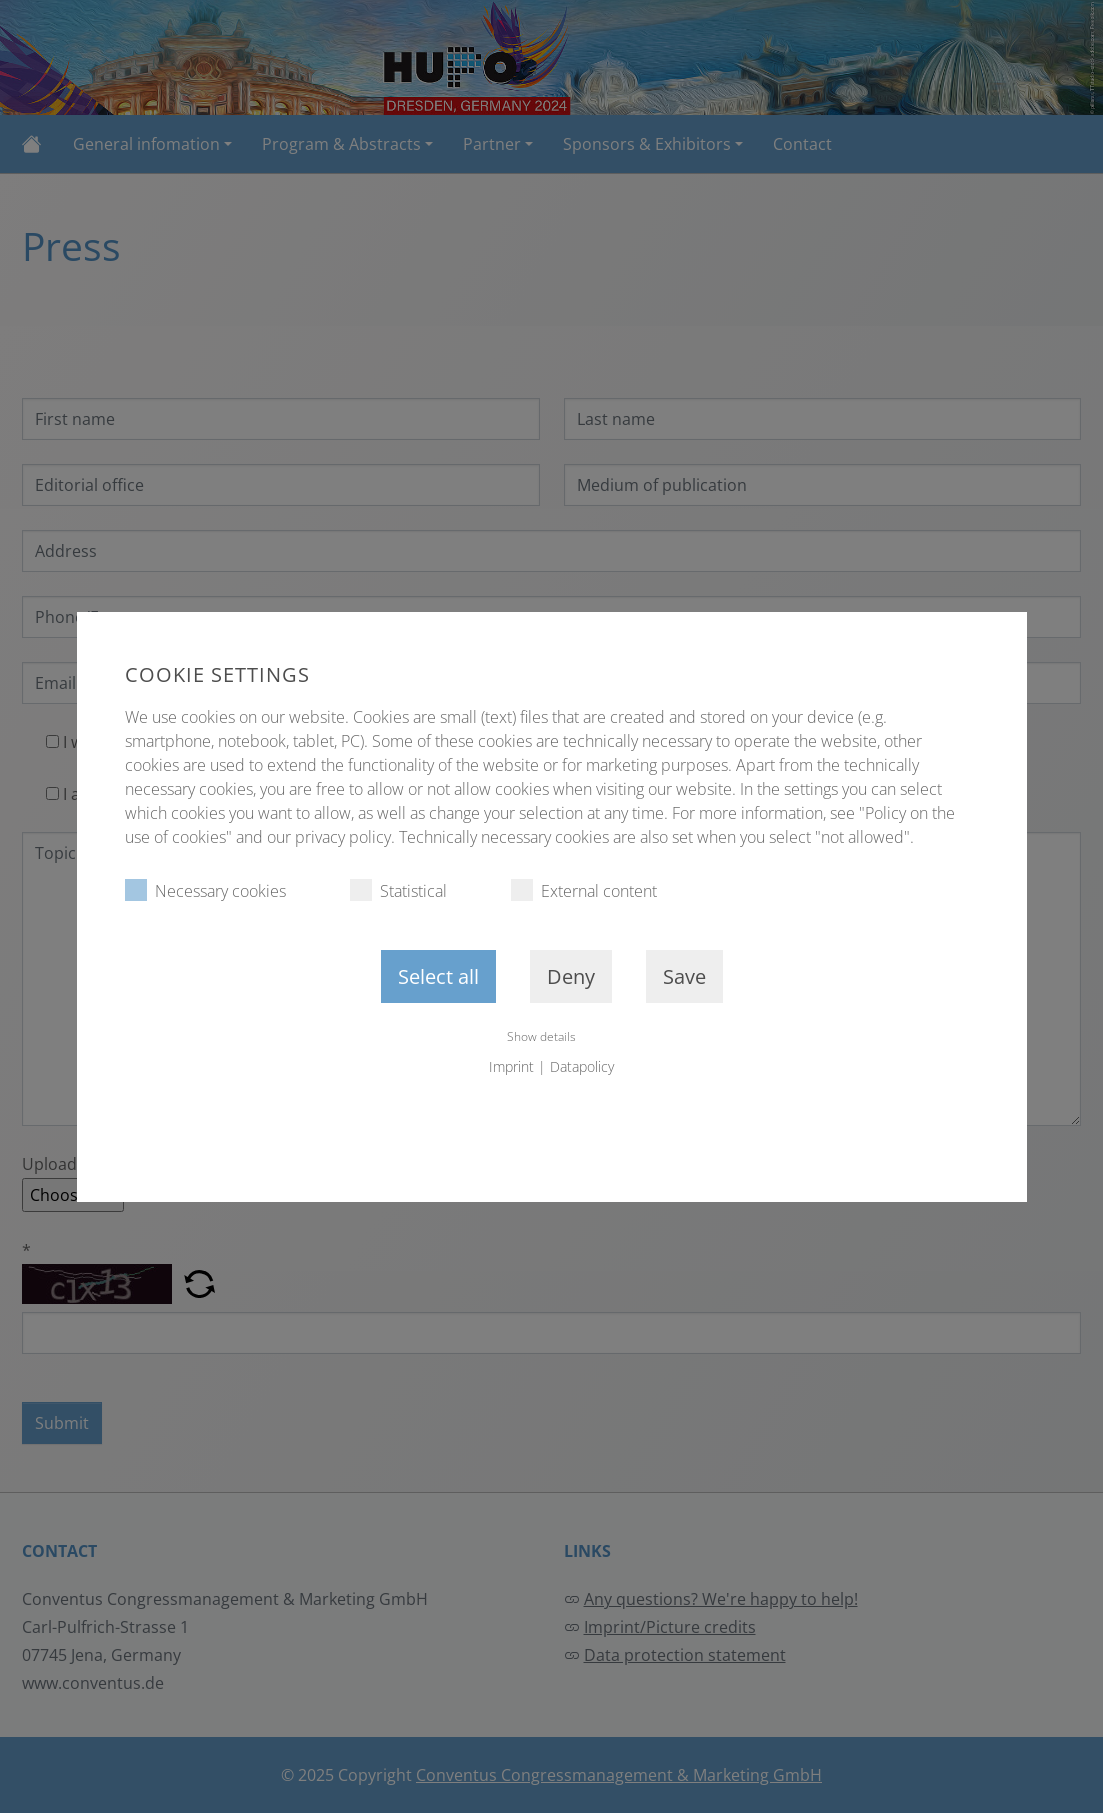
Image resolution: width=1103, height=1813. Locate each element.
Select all (438, 976)
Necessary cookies (205, 890)
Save (684, 976)
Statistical (398, 890)
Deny (571, 976)
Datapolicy (582, 1066)
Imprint (511, 1066)
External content (584, 890)
